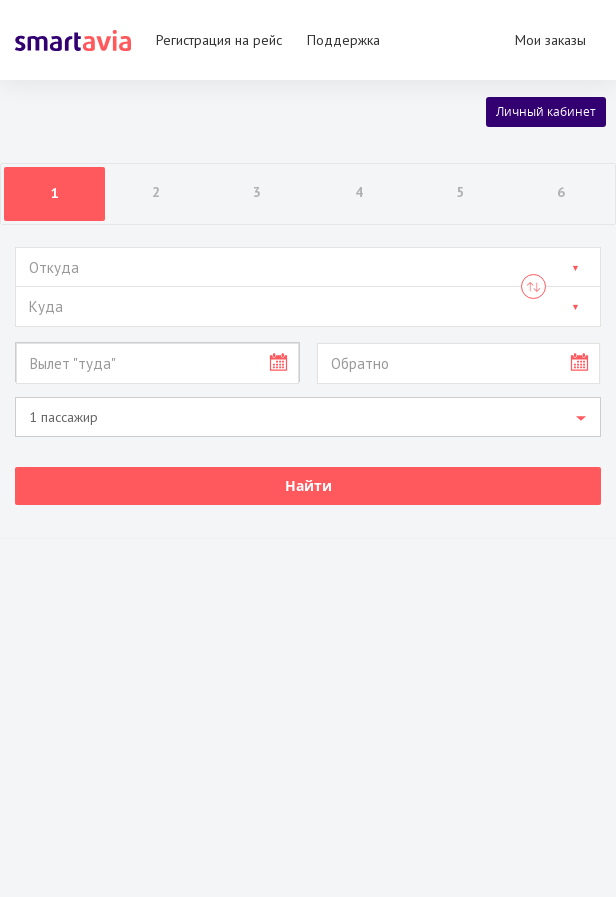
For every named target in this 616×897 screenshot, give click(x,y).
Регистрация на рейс (219, 40)
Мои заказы (550, 40)
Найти (308, 485)
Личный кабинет (546, 111)
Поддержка (343, 40)
